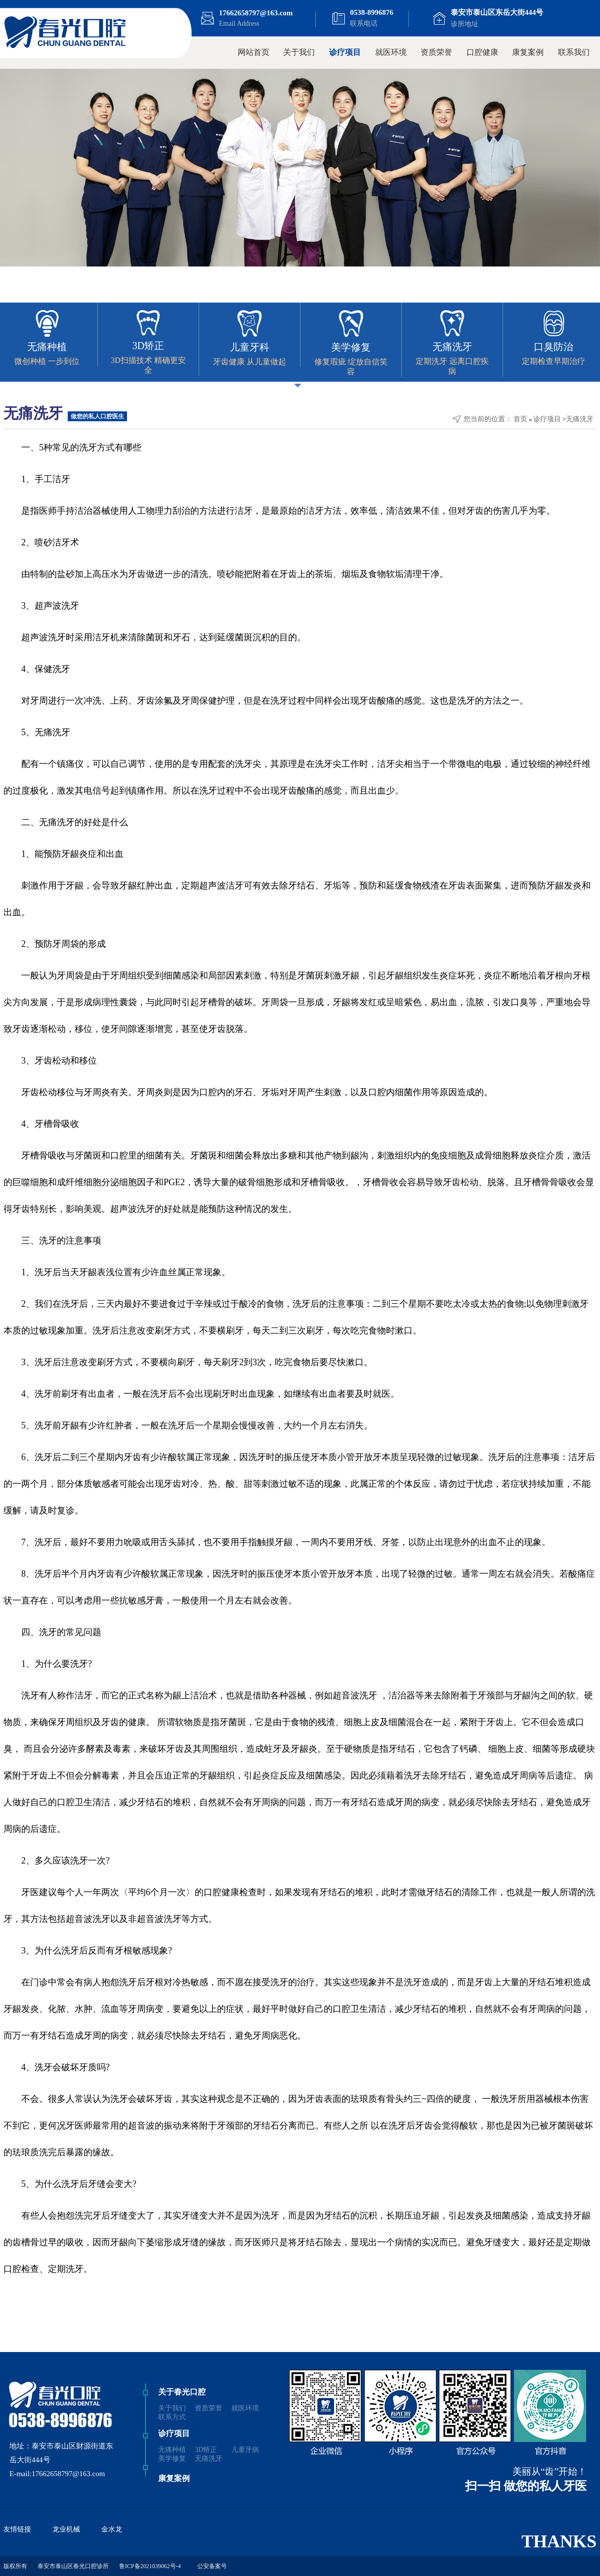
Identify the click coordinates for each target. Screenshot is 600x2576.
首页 (520, 419)
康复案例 (528, 52)
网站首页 (253, 52)
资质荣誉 (436, 52)
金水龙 (111, 2529)
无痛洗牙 (580, 419)
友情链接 (17, 2529)
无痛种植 (172, 2449)
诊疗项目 (345, 52)
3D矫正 (206, 2449)
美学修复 (172, 2458)
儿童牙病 (245, 2449)
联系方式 (172, 2417)
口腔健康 (482, 52)
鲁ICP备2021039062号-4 (150, 2566)
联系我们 (574, 52)
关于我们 (299, 52)
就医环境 (391, 52)
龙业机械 (66, 2529)
